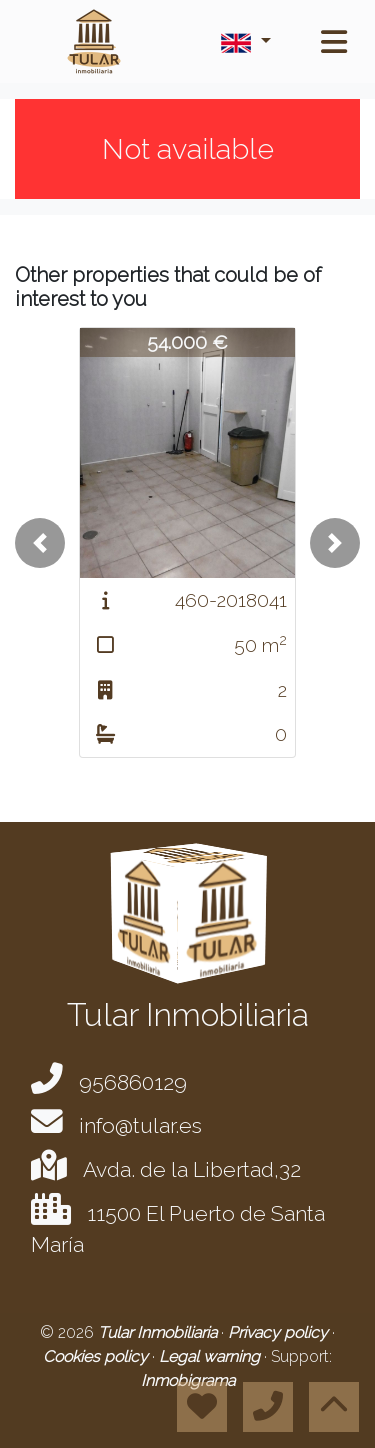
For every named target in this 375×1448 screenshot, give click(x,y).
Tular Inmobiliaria (159, 1332)
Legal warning (211, 1356)
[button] (40, 543)
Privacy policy (280, 1332)
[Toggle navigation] (334, 42)
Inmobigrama (188, 1380)
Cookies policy (97, 1356)
